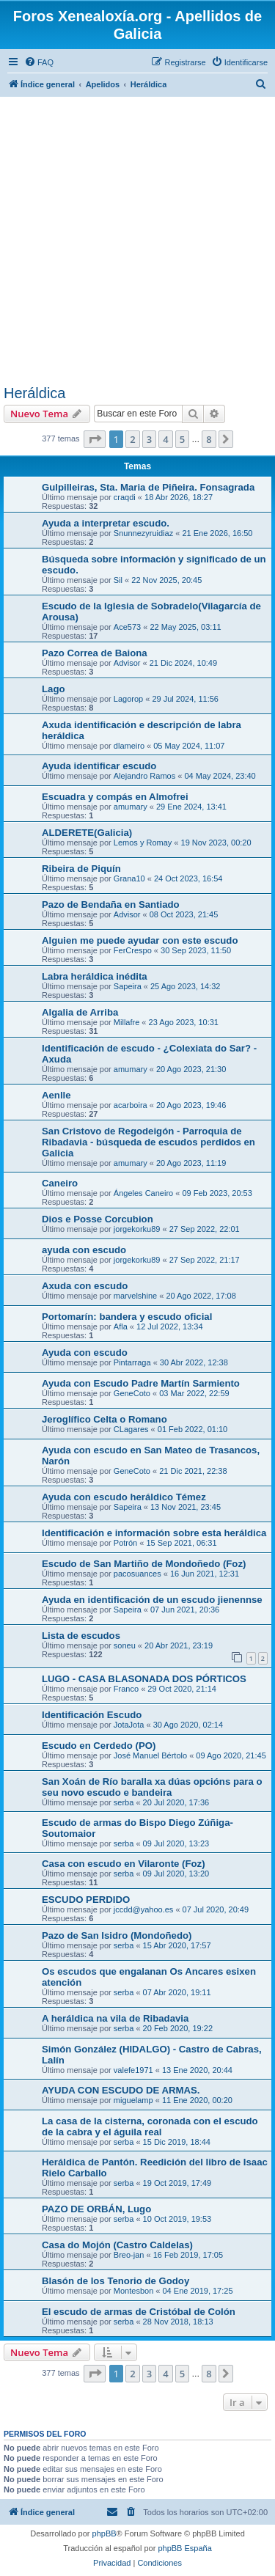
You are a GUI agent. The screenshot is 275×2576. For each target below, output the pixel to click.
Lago (53, 688)
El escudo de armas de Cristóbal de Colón (138, 2311)
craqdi (125, 497)
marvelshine (135, 1295)
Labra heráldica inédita (94, 976)
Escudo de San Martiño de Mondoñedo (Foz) (144, 1563)
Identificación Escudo (92, 1714)
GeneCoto (132, 1393)
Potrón (125, 1542)
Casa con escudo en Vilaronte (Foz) (123, 1863)
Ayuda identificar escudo (99, 765)
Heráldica (34, 393)
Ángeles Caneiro (143, 1193)
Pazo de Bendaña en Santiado (111, 904)
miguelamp (133, 2100)
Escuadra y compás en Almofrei (115, 796)
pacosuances (137, 1573)
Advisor (127, 662)
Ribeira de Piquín (81, 868)
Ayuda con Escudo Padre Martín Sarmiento (141, 1383)
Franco (126, 1688)
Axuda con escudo (85, 1285)
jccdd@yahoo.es (144, 1909)
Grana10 (129, 878)
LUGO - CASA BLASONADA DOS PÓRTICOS (144, 1678)
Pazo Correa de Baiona (94, 652)
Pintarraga (132, 1362)
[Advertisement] (137, 240)
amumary (130, 806)
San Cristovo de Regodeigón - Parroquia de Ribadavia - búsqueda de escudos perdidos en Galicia (148, 1142)
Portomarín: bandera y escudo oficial (127, 1316)
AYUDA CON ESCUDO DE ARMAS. (120, 2090)
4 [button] (165, 439)
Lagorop (128, 698)
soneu (125, 1645)
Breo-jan (129, 2254)
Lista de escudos (81, 1635)
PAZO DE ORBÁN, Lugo (96, 2208)
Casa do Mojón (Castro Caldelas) (117, 2244)
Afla (121, 1326)
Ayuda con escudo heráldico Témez (124, 1496)
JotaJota (129, 1724)
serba (124, 1802)
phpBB (104, 2533)
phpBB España (184, 2548)
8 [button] (208, 439)
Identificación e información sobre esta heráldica (154, 1532)
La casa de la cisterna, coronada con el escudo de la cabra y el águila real (150, 2127)
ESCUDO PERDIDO (86, 1899)
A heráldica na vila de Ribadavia (115, 2018)
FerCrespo (133, 950)
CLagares (131, 1429)
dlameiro (129, 745)
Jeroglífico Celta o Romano (104, 1419)
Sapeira (128, 986)
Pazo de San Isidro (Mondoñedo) (116, 1935)
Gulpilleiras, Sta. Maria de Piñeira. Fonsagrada (148, 487)
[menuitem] (39, 62)
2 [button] (132, 439)
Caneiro (60, 1183)
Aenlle (56, 1095)
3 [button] (149, 439)
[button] (95, 439)
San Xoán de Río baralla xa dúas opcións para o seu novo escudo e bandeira (152, 1787)
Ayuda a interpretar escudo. (105, 523)
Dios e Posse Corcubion (97, 1219)
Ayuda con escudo (85, 1352)
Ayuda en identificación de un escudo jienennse (152, 1599)
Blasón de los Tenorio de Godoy (115, 2280)
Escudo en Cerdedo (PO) (98, 1745)
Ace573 (127, 627)
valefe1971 (133, 2070)
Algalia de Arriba (80, 1012)
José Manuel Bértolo (150, 1755)
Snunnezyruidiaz (143, 533)
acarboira (130, 1105)
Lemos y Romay (143, 842)
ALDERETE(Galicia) (87, 832)
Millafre (126, 1022)
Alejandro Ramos (144, 775)
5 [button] (182, 439)
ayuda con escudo (84, 1249)
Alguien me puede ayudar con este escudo (140, 940)
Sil (118, 580)
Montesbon (133, 2290)
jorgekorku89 (137, 1229)
